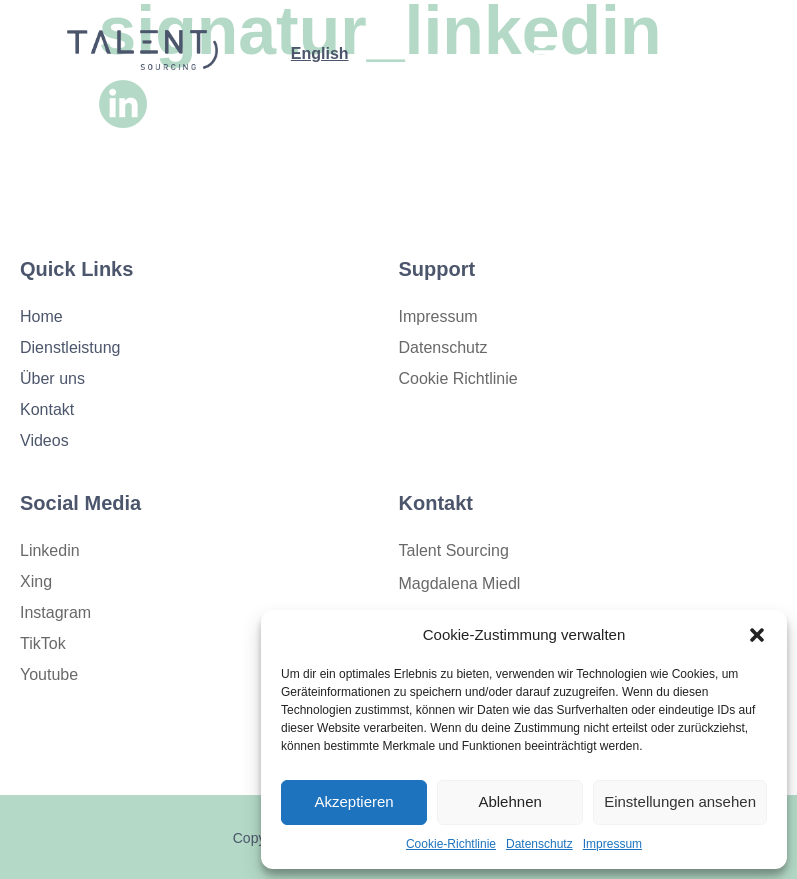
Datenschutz (539, 844)
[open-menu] (546, 56)
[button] (757, 635)
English (320, 53)
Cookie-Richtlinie (451, 844)
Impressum (612, 844)
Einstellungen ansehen (680, 801)
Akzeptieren (353, 801)
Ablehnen (509, 801)
